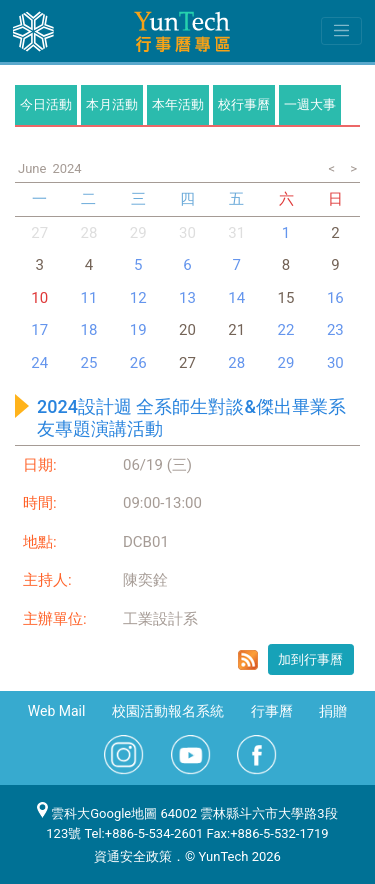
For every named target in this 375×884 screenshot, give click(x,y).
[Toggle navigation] (341, 31)
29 (138, 233)
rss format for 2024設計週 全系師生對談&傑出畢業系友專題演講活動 (248, 660)
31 (236, 233)
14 (236, 298)
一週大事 (310, 104)
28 (88, 233)
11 (88, 298)
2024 (66, 168)
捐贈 (333, 711)
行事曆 (272, 711)
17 (39, 330)
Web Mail (57, 711)
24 (39, 363)
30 (187, 233)
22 (286, 330)
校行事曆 (244, 104)
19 (138, 330)
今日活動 (46, 104)
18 (88, 330)
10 (39, 298)
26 (138, 363)
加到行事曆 (310, 659)
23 (335, 330)
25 (88, 363)
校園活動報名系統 (168, 711)
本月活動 (112, 104)
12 (138, 298)
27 (39, 233)
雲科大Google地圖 (97, 813)
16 (335, 298)
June (32, 168)
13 (187, 298)
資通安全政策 (133, 856)
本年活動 (178, 104)
